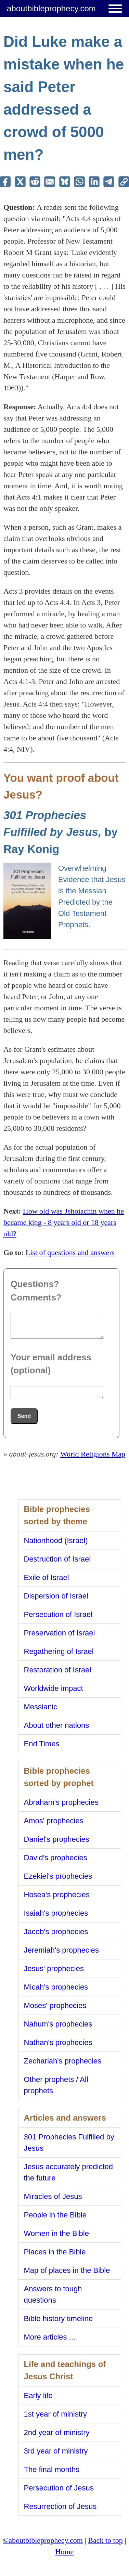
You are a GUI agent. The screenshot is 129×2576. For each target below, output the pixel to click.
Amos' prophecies (53, 1820)
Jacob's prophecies (56, 1931)
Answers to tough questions (53, 2294)
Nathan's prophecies (58, 2042)
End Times (42, 1743)
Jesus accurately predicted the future (68, 2172)
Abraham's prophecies (61, 1802)
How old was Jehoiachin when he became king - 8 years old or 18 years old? (63, 1222)
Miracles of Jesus (53, 2196)
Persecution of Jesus (59, 2488)
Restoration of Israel (57, 1670)
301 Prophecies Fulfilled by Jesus (69, 2142)
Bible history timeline (58, 2318)
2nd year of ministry (57, 2432)
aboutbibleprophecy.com (51, 8)
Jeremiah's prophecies (61, 1950)
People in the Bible (55, 2215)
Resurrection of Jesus (60, 2506)
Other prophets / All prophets (56, 2085)
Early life (38, 2395)
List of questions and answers (70, 1252)
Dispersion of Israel (56, 1596)
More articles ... (49, 2337)
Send (24, 1416)
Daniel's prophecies (56, 1839)
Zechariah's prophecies (63, 2061)
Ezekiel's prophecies (58, 1876)
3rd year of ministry (56, 2451)
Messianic (40, 1707)
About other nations (56, 1725)
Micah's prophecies (56, 1987)
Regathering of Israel (59, 1651)
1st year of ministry (55, 2414)
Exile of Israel (46, 1577)
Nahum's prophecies (58, 2024)
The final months (52, 2469)
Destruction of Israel (57, 1559)
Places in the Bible (55, 2252)
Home (64, 2551)
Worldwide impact (53, 1688)
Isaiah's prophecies (56, 1913)
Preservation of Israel (59, 1633)
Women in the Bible (56, 2233)
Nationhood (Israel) (56, 1540)
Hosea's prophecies (57, 1894)
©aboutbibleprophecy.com (42, 2540)
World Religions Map (92, 1454)
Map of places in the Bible (67, 2270)
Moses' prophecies (55, 2005)
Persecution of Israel (58, 1614)
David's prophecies (55, 1857)
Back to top (105, 2540)
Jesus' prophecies (54, 1968)
